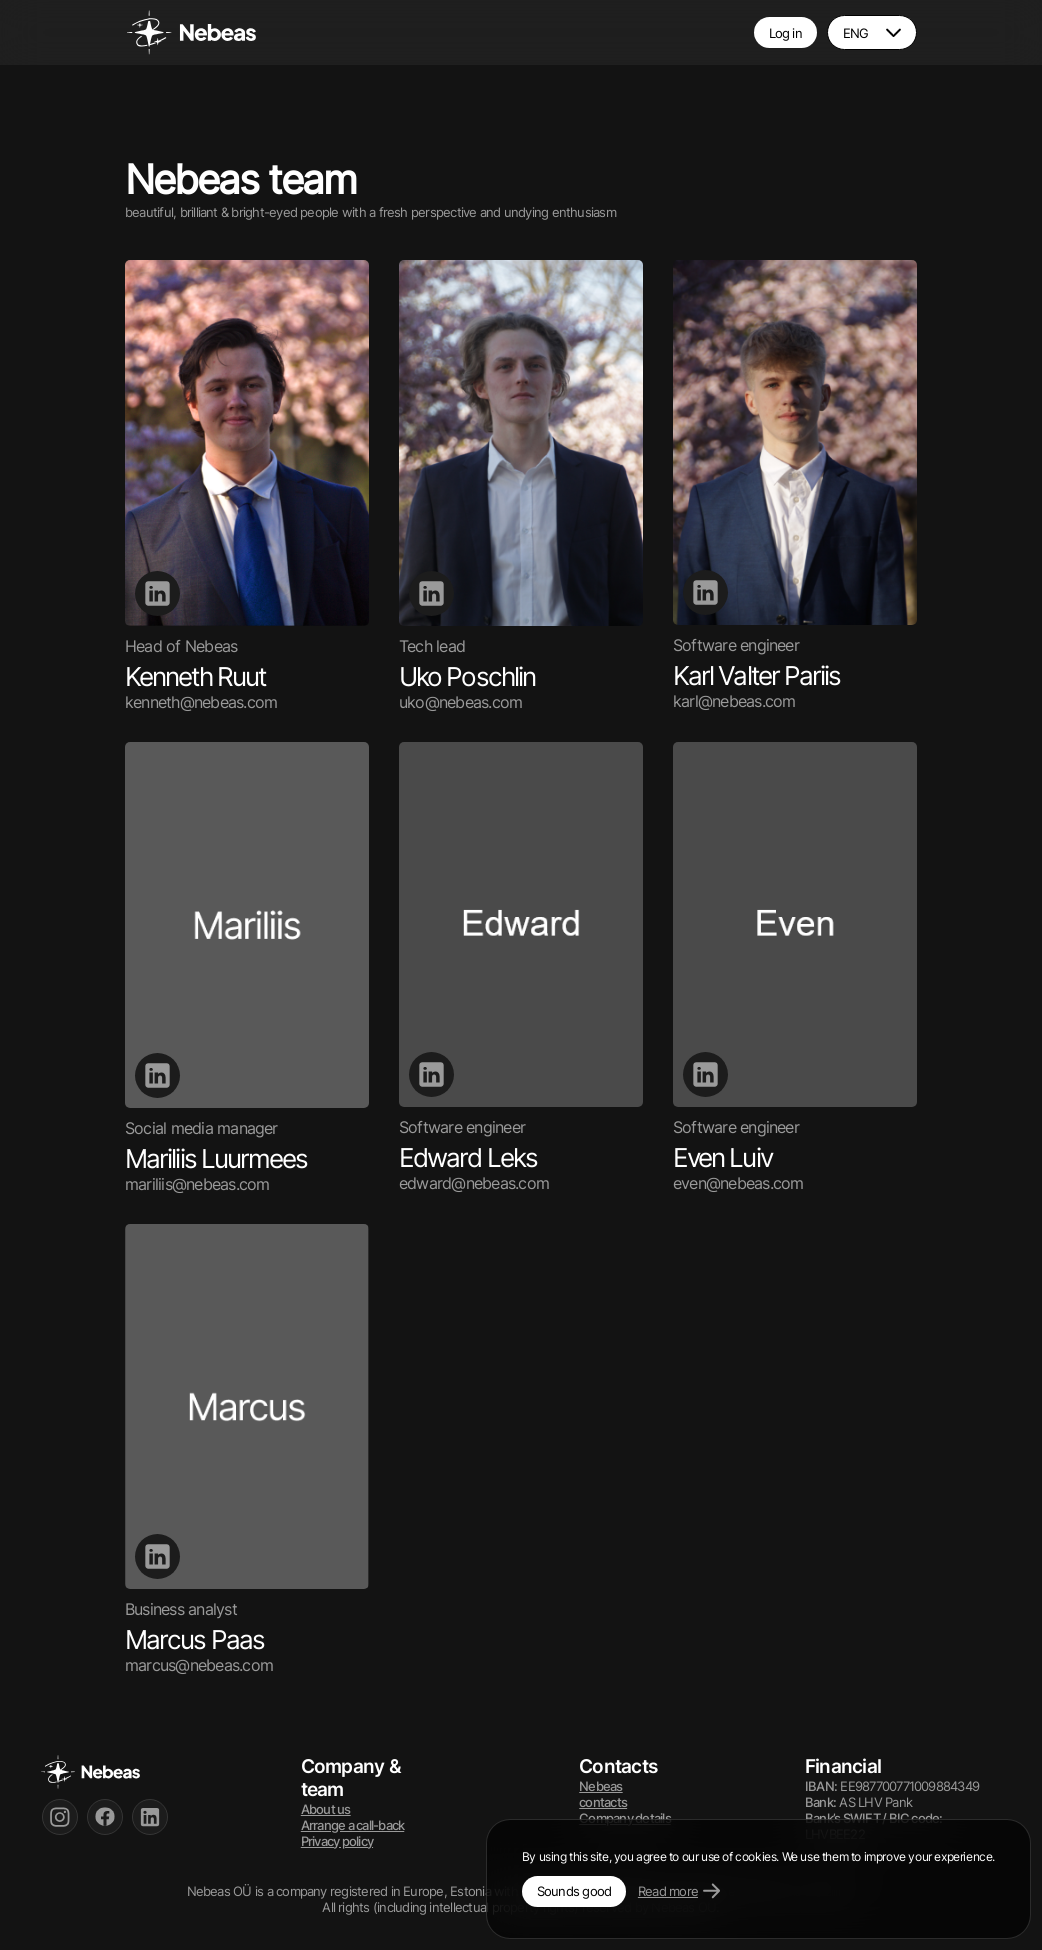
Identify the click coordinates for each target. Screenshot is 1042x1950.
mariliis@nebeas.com (197, 1184)
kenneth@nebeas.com (201, 702)
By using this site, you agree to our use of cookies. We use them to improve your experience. (758, 1857)
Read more (679, 1891)
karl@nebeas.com (734, 701)
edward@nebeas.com (474, 1183)
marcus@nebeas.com (199, 1665)
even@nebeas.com (738, 1183)
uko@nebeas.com (460, 702)
